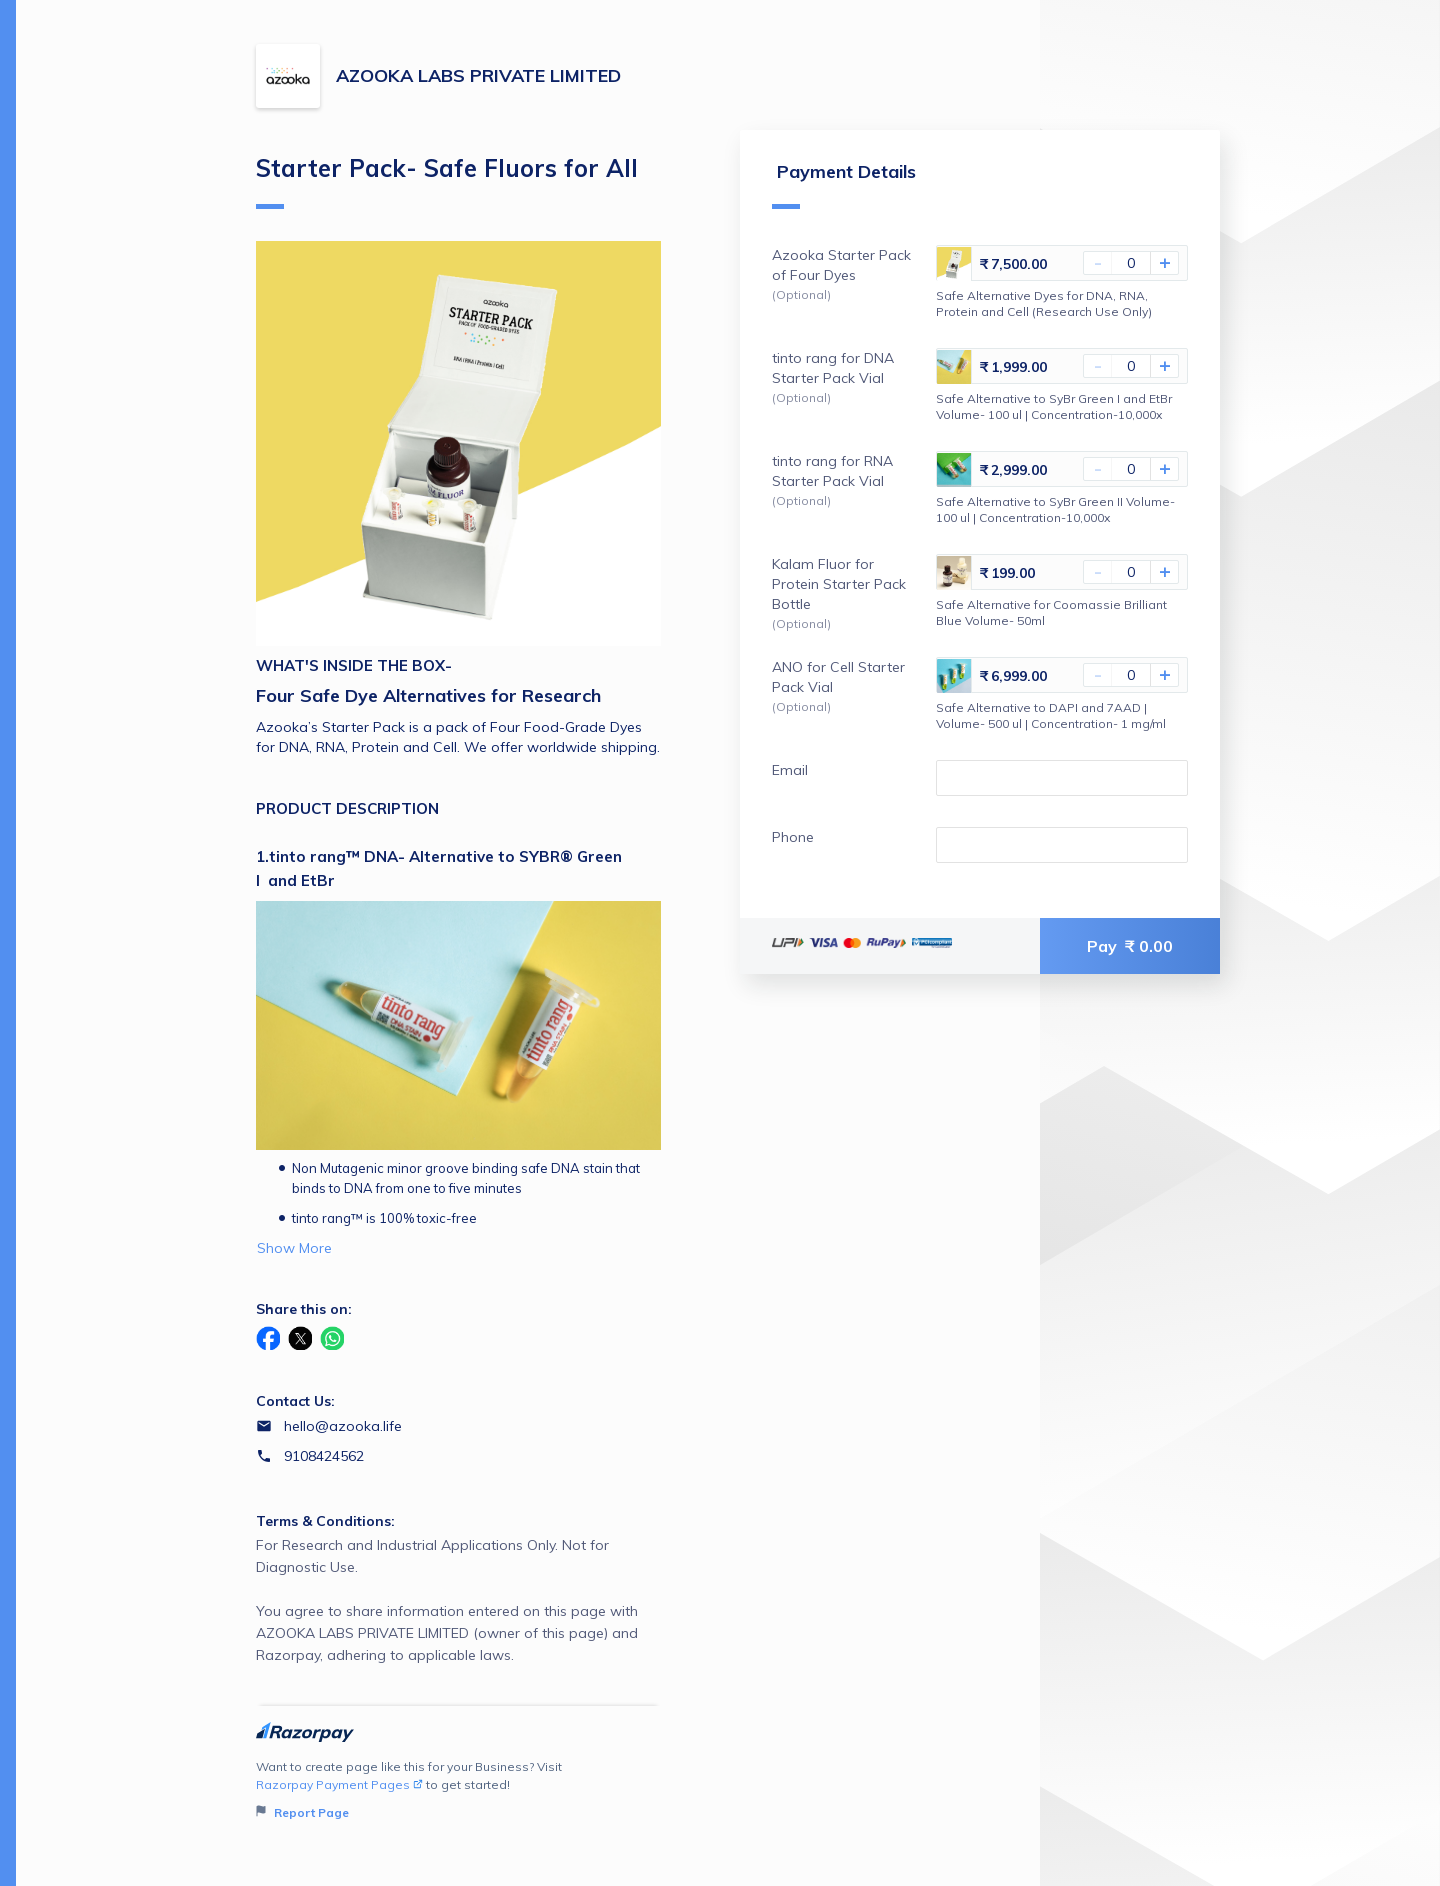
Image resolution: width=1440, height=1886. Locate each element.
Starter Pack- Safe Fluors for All (447, 181)
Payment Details (844, 184)
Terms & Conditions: (325, 1521)
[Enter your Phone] (1062, 845)
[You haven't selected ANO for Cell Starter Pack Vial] (1131, 675)
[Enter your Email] (1062, 778)
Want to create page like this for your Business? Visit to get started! (458, 1790)
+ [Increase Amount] (1165, 263)
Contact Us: (295, 1401)
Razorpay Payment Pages (339, 1784)
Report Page (302, 1812)
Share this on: (304, 1309)
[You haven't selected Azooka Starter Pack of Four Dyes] (1131, 263)
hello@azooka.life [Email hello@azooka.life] (343, 1426)
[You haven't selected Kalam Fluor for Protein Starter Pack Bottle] (1131, 572)
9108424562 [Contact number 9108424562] (324, 1456)
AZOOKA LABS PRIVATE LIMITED (478, 75)
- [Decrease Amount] (1098, 263)
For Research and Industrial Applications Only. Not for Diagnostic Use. (458, 1601)
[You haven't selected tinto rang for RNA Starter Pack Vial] (1131, 469)
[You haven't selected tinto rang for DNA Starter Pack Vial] (1131, 366)
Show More (294, 1248)
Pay (1130, 946)
